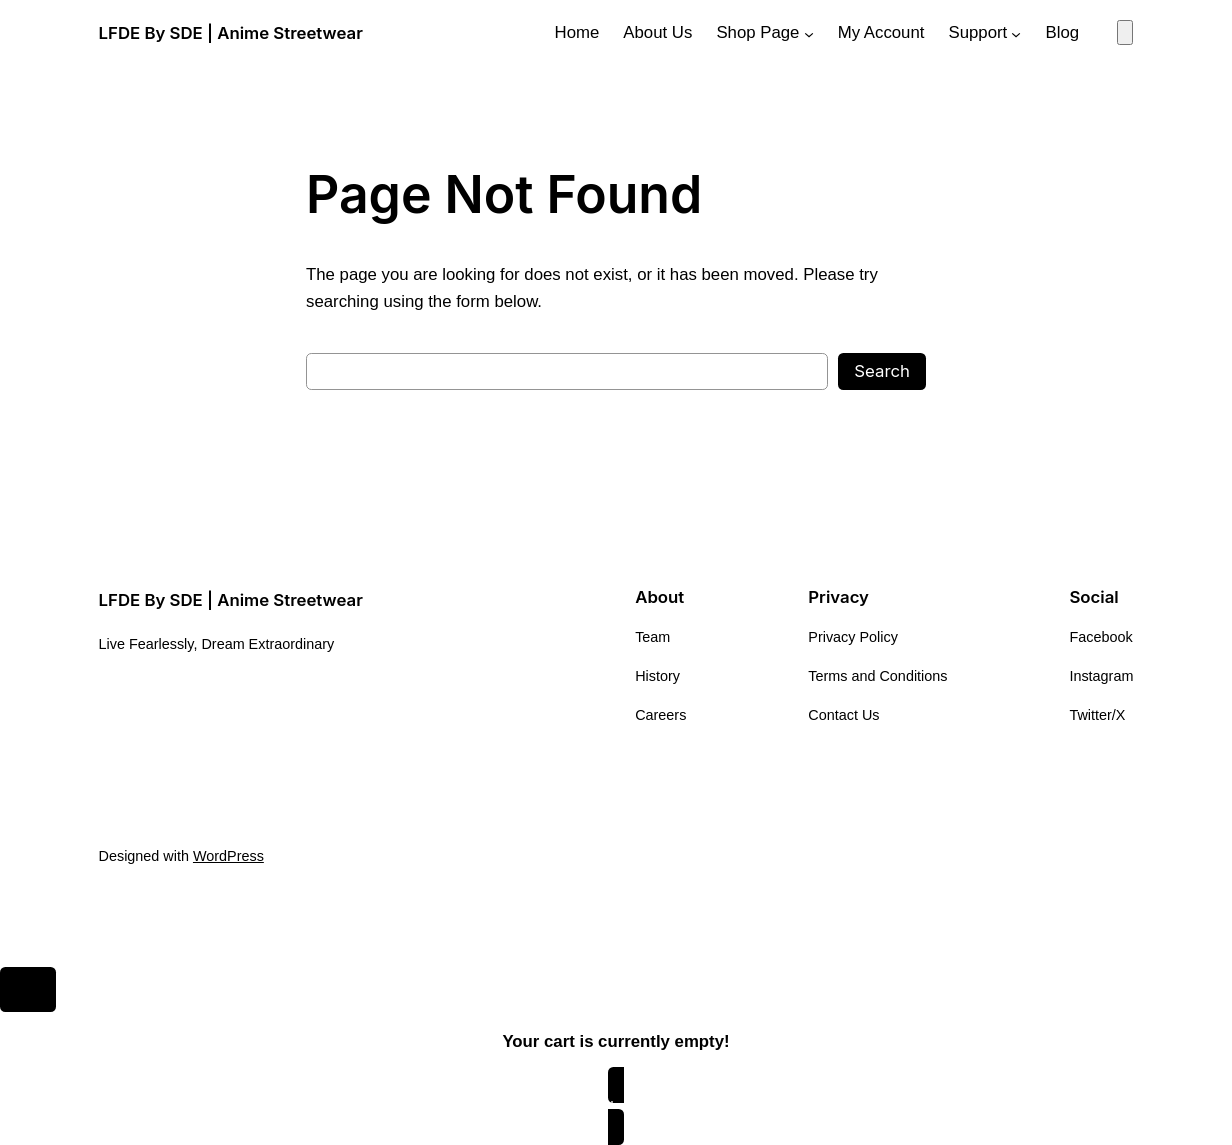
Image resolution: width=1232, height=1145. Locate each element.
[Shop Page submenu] (809, 33)
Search (882, 371)
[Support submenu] (1016, 33)
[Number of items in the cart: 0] (1125, 32)
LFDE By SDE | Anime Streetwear (231, 33)
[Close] (28, 990)
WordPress (228, 856)
